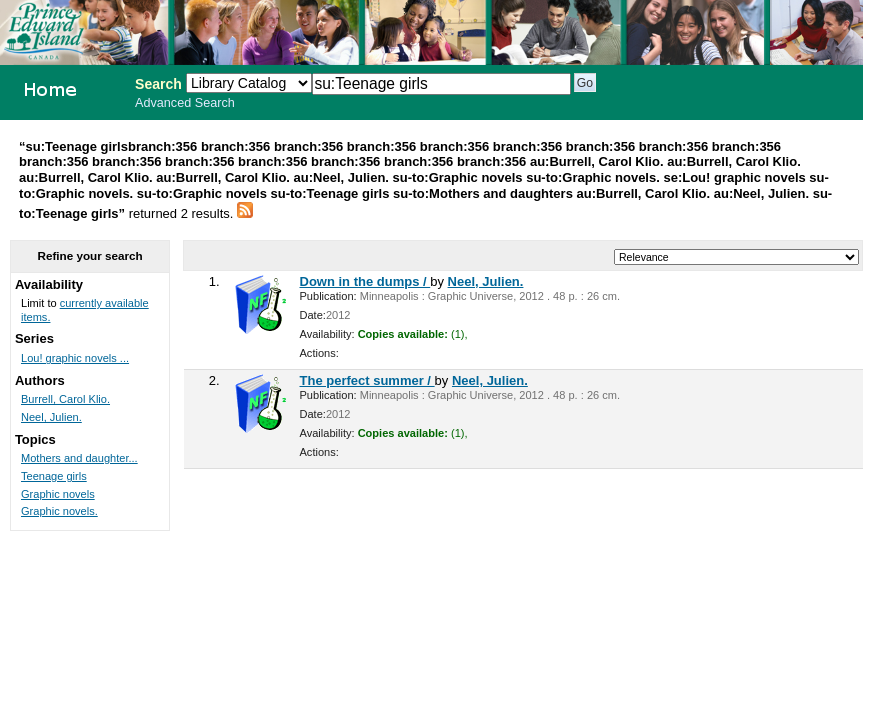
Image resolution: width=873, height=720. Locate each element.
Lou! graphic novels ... (75, 358)
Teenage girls (54, 476)
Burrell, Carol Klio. (65, 399)
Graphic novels (58, 494)
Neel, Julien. (486, 281)
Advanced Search (185, 103)
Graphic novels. (59, 511)
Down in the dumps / (365, 281)
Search (158, 84)
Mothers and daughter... (79, 458)
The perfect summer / (367, 380)
